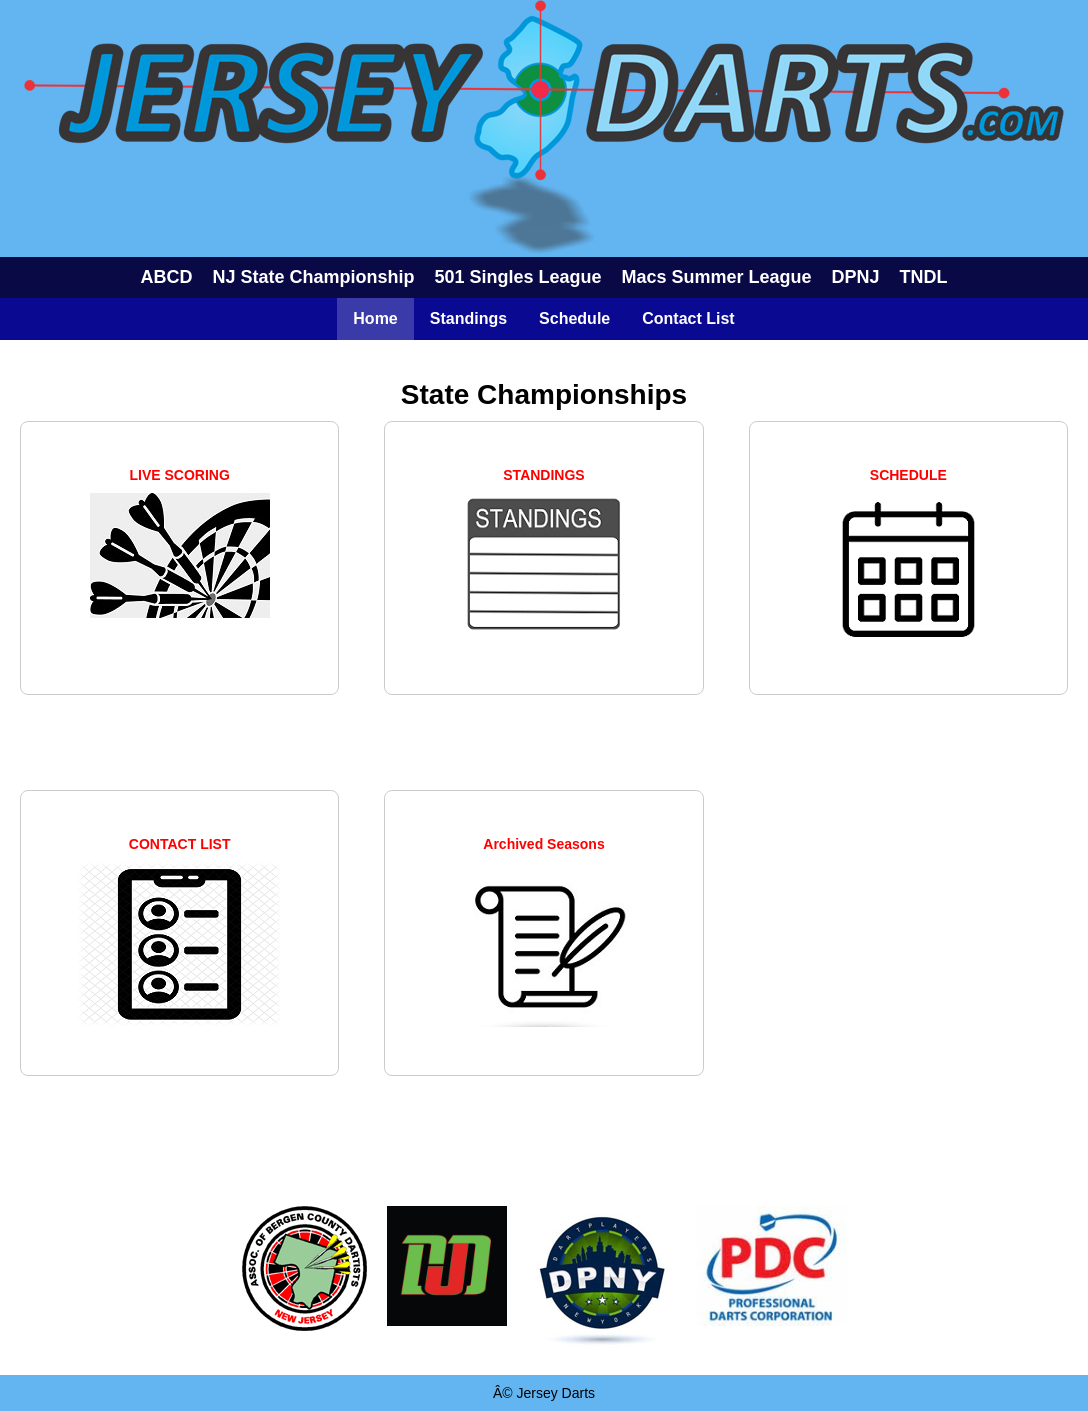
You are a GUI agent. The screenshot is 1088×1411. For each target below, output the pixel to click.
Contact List (688, 318)
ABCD (166, 277)
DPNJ (856, 277)
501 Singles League (517, 277)
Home (375, 318)
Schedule (574, 318)
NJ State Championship (313, 277)
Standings (468, 318)
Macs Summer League (717, 277)
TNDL (924, 277)
